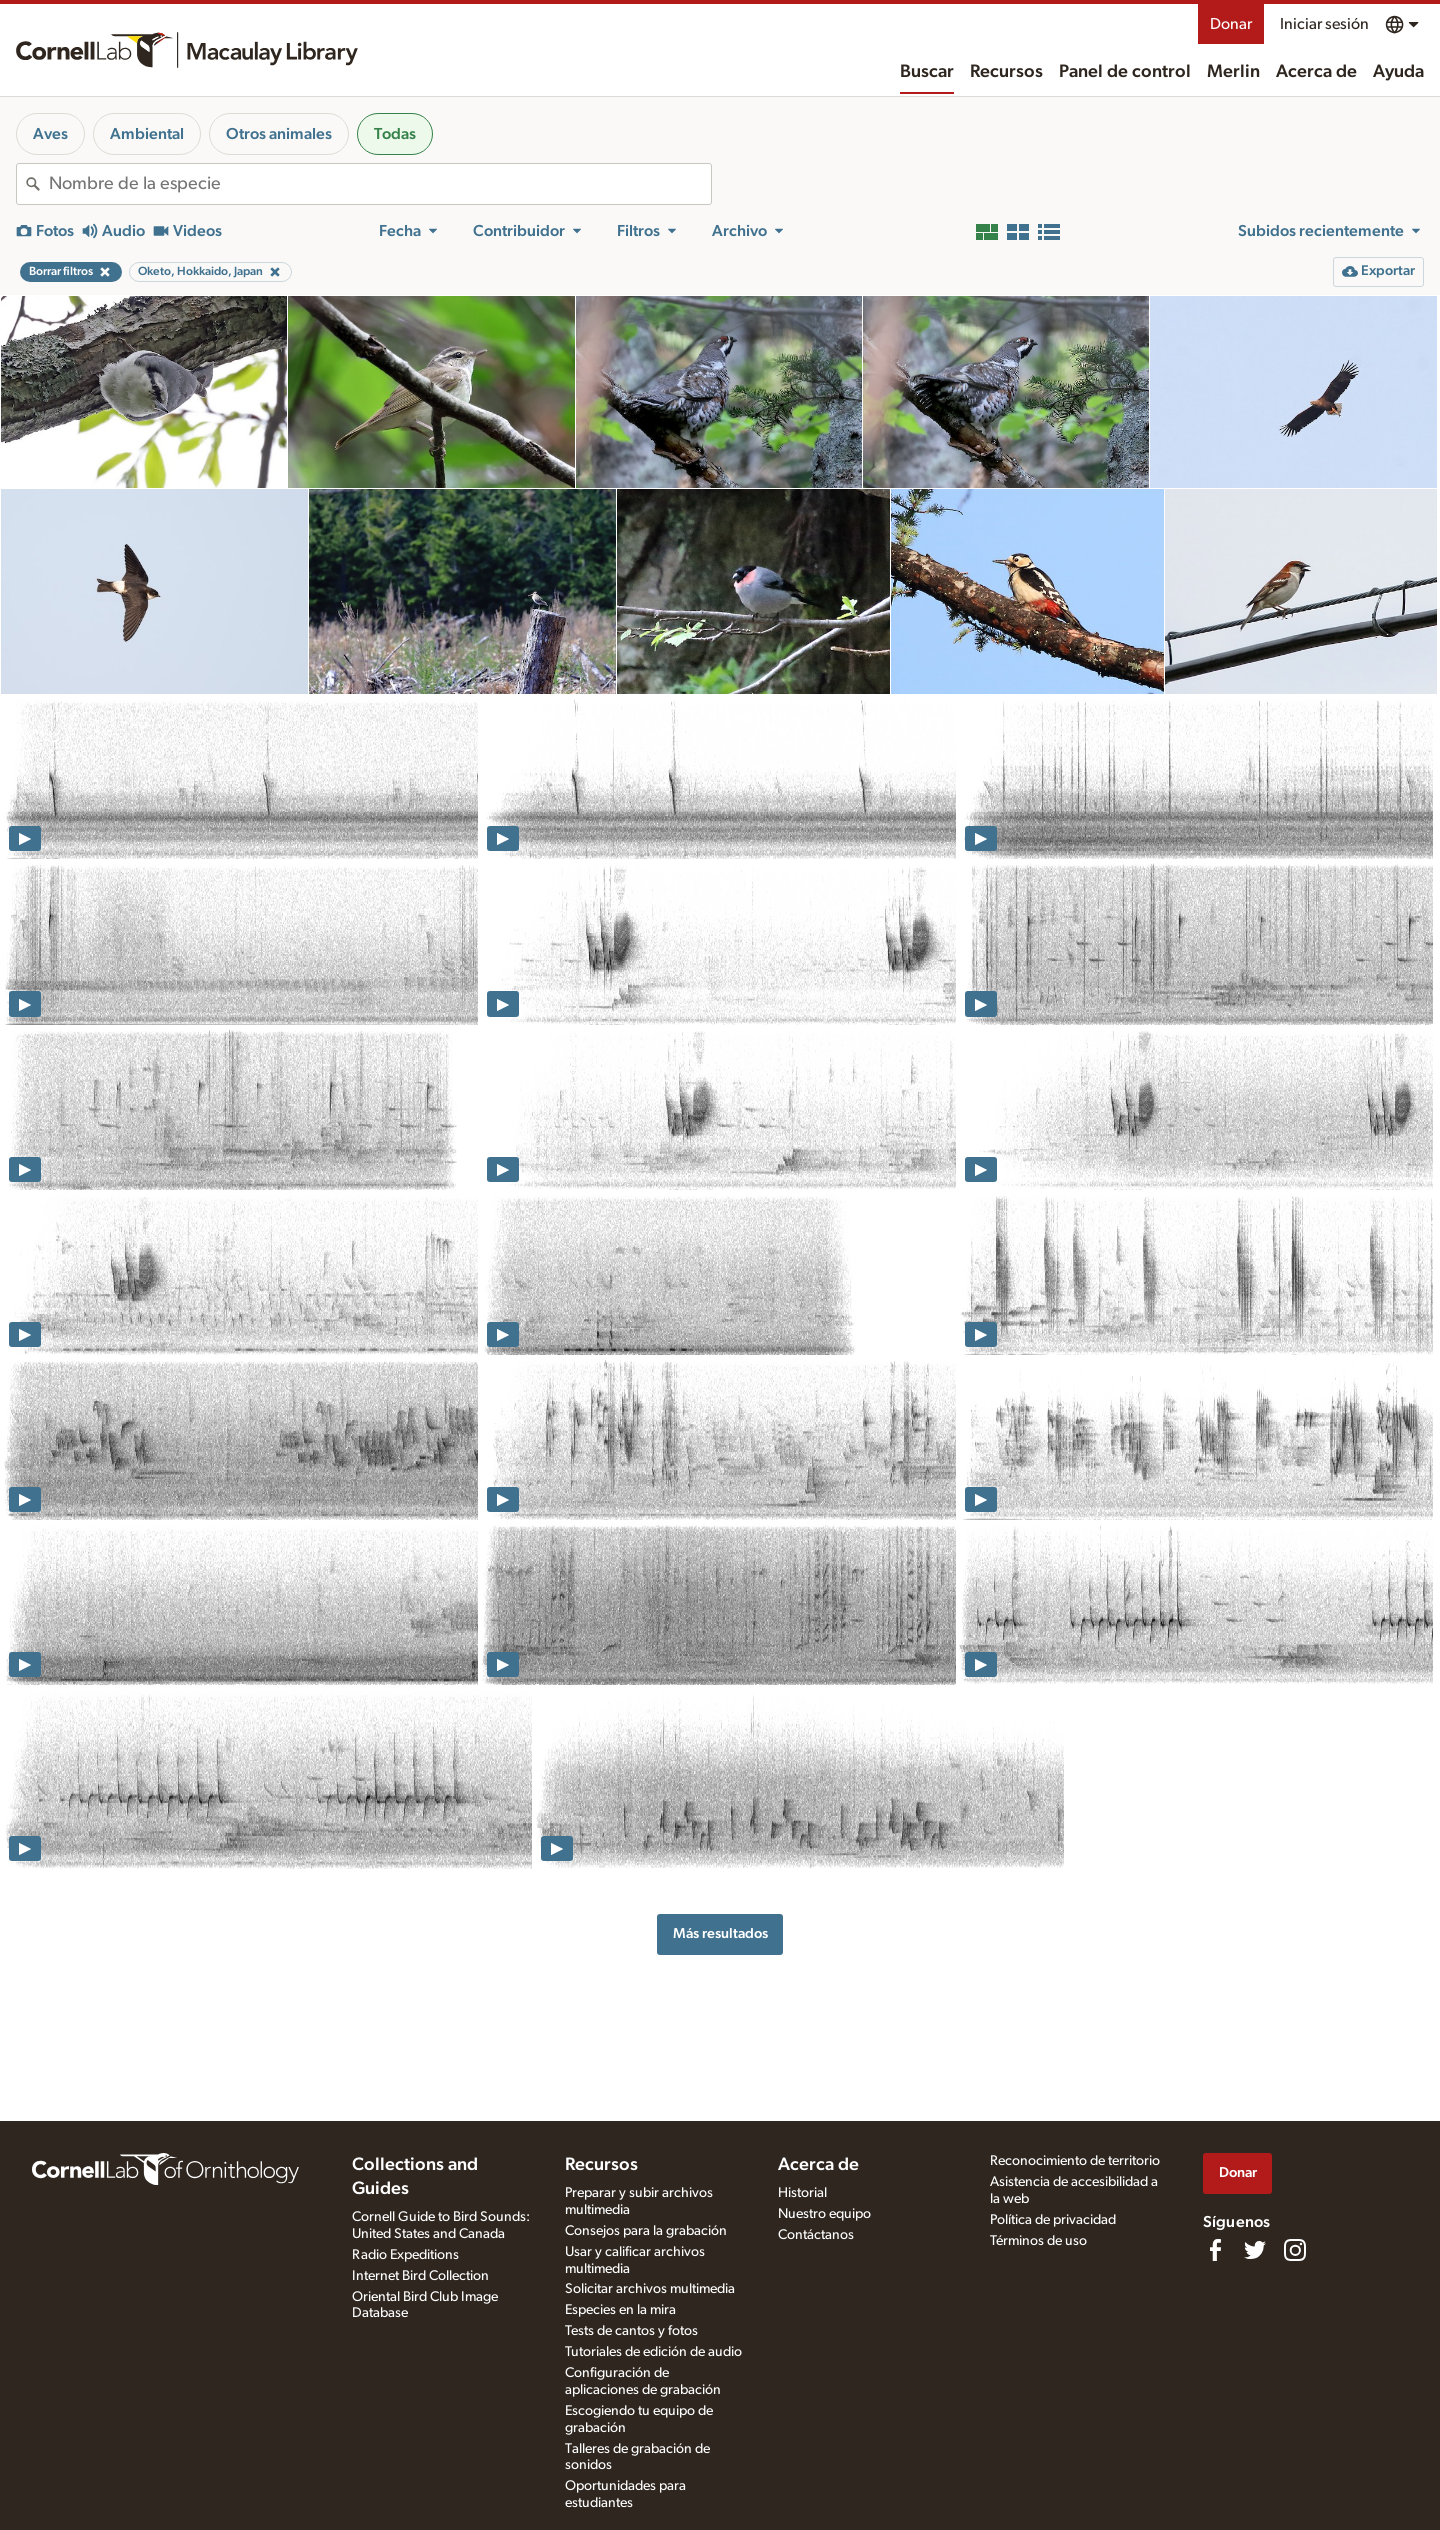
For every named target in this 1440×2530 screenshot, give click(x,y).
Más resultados (720, 1933)
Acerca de (1316, 72)
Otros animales (279, 134)
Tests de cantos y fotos (631, 2331)
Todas (395, 134)
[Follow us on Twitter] (1255, 2250)
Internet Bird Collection (420, 2276)
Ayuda (1398, 72)
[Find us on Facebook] (1215, 2250)
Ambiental (147, 134)
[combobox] (380, 184)
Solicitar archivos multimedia (650, 2289)
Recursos (1006, 72)
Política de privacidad (1053, 2220)
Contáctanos (816, 2235)
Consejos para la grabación (646, 2231)
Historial (802, 2193)
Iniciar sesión (1324, 24)
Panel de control (1125, 72)
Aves (50, 134)
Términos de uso (1038, 2241)
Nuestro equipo (824, 2214)
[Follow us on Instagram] (1295, 2250)
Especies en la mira (620, 2310)
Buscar (927, 72)
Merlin (1233, 72)
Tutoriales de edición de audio (653, 2352)
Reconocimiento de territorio (1075, 2161)
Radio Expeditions (405, 2255)
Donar (1231, 24)
